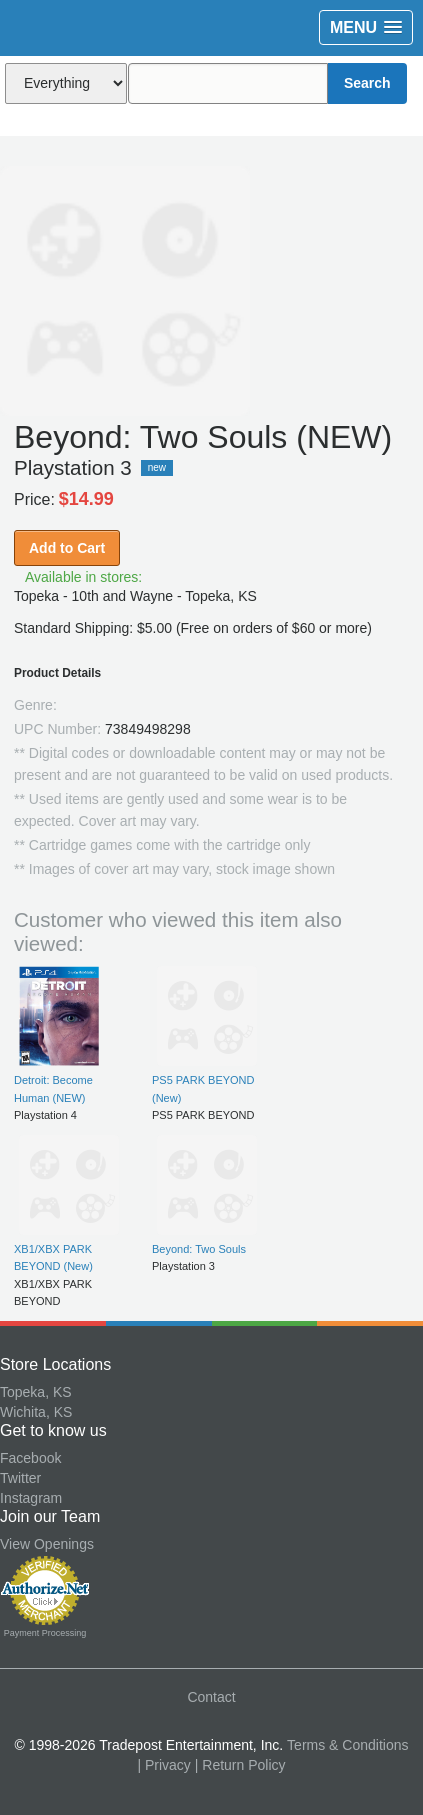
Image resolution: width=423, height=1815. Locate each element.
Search (367, 83)
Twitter (20, 1478)
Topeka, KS (36, 1392)
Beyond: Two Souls (199, 1249)
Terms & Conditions (347, 1745)
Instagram (31, 1498)
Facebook (30, 1458)
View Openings (47, 1544)
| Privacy (163, 1765)
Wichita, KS (36, 1412)
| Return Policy (240, 1765)
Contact (211, 1697)
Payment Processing (45, 1633)
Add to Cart (67, 548)
